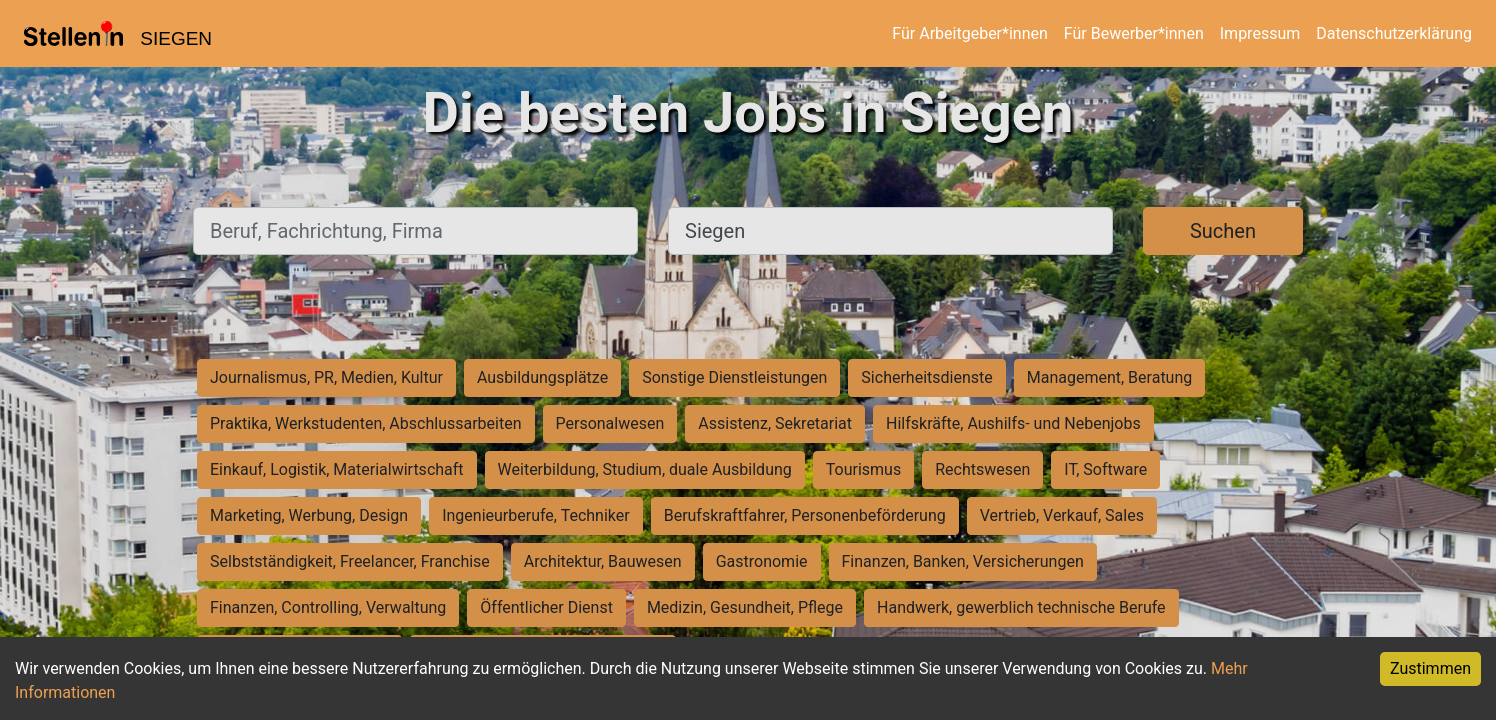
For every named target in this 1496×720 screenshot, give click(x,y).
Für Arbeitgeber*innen (969, 33)
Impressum (1260, 33)
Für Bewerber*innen (1134, 33)
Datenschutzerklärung (1394, 33)
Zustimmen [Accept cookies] (1430, 668)
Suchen (1223, 231)
